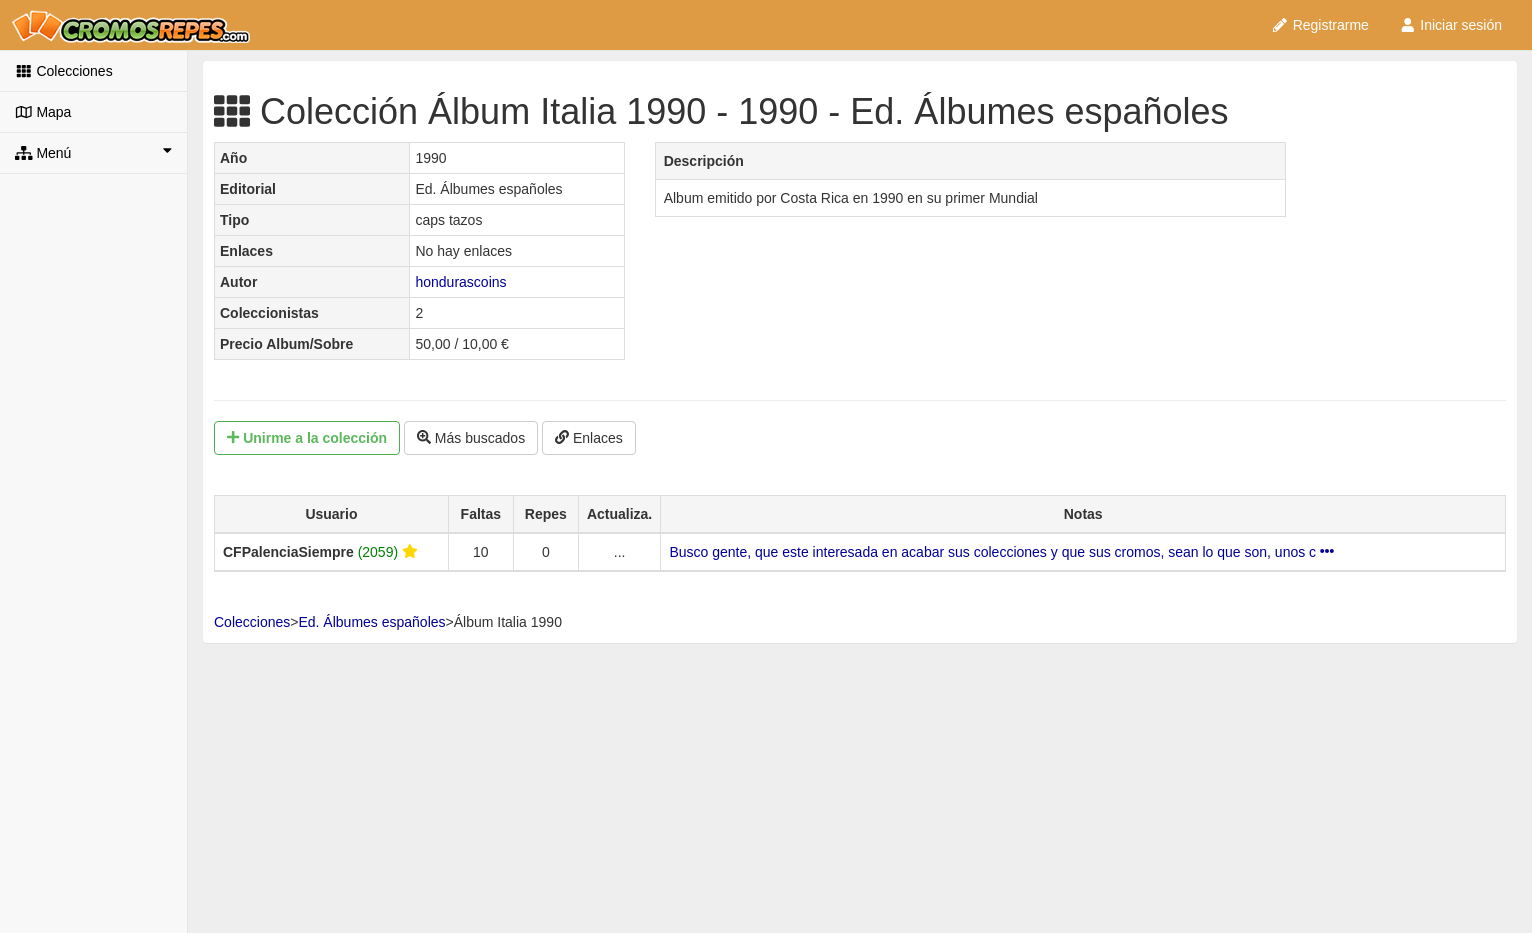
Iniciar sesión (1450, 25)
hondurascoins (460, 282)
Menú (93, 152)
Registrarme (1320, 25)
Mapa (43, 112)
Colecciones (64, 71)
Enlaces (589, 438)
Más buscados (471, 438)
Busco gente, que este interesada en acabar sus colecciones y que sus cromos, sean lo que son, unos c (1001, 552)
